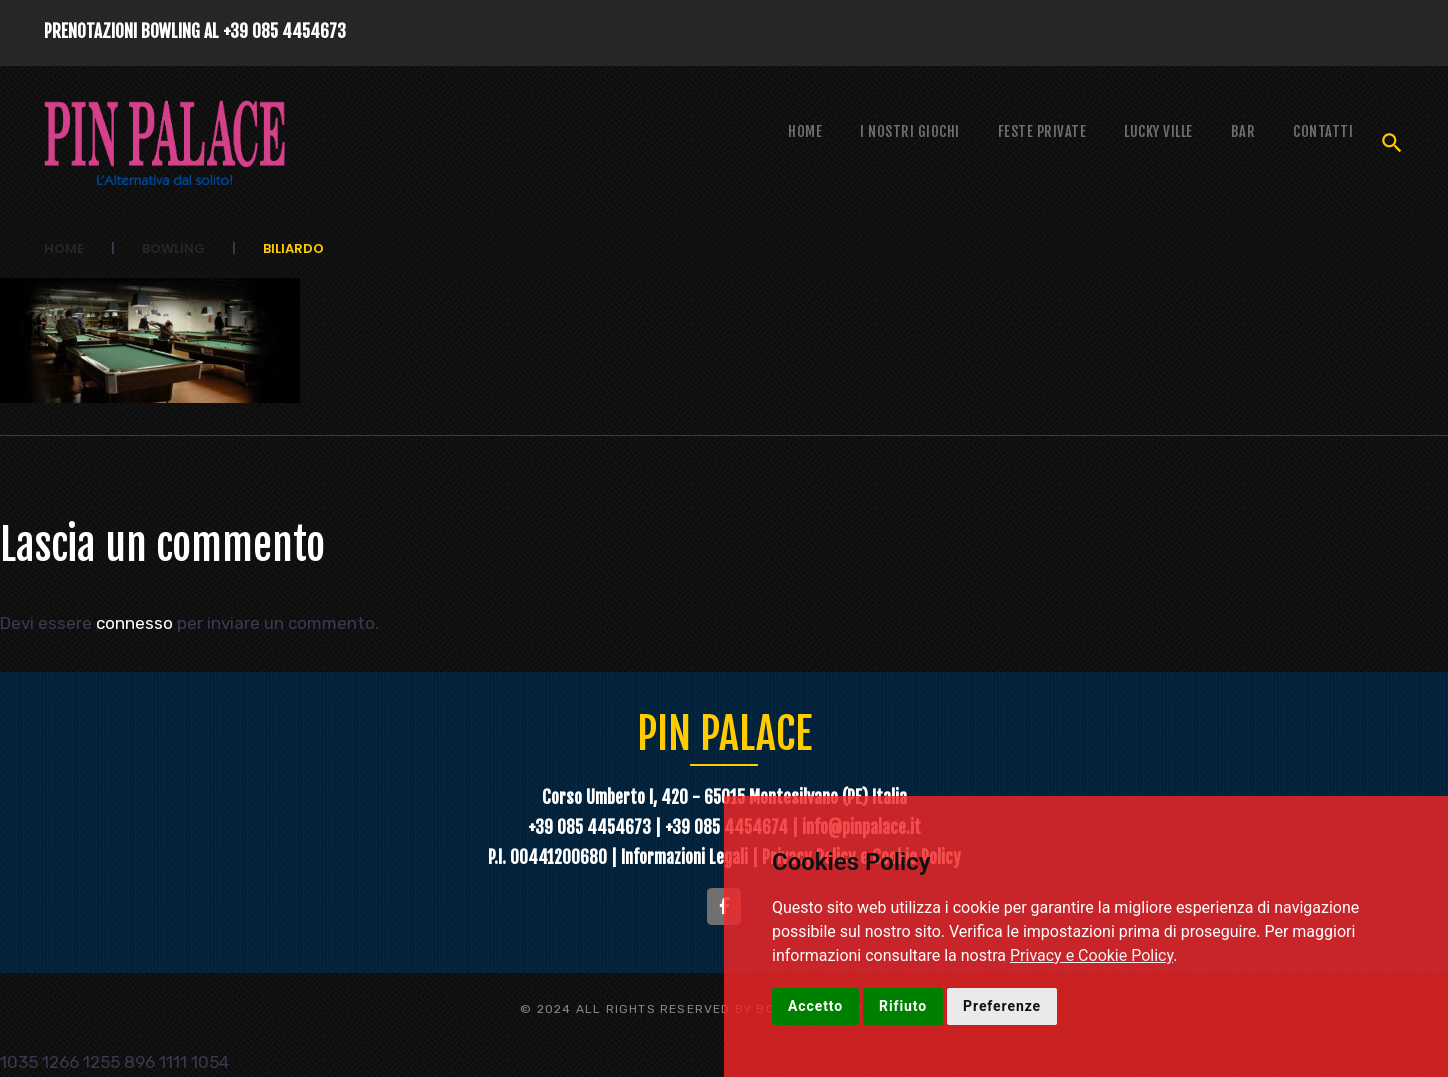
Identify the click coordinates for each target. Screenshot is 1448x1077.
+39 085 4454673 (284, 31)
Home (805, 131)
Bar (1243, 131)
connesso (134, 623)
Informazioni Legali (686, 857)
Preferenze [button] (1002, 1006)
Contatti (1323, 131)
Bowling (173, 248)
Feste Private (1042, 131)
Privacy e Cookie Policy (1091, 955)
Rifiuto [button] (903, 1006)
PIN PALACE (724, 734)
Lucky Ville (1158, 131)
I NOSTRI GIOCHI (910, 131)
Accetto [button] (815, 1006)
